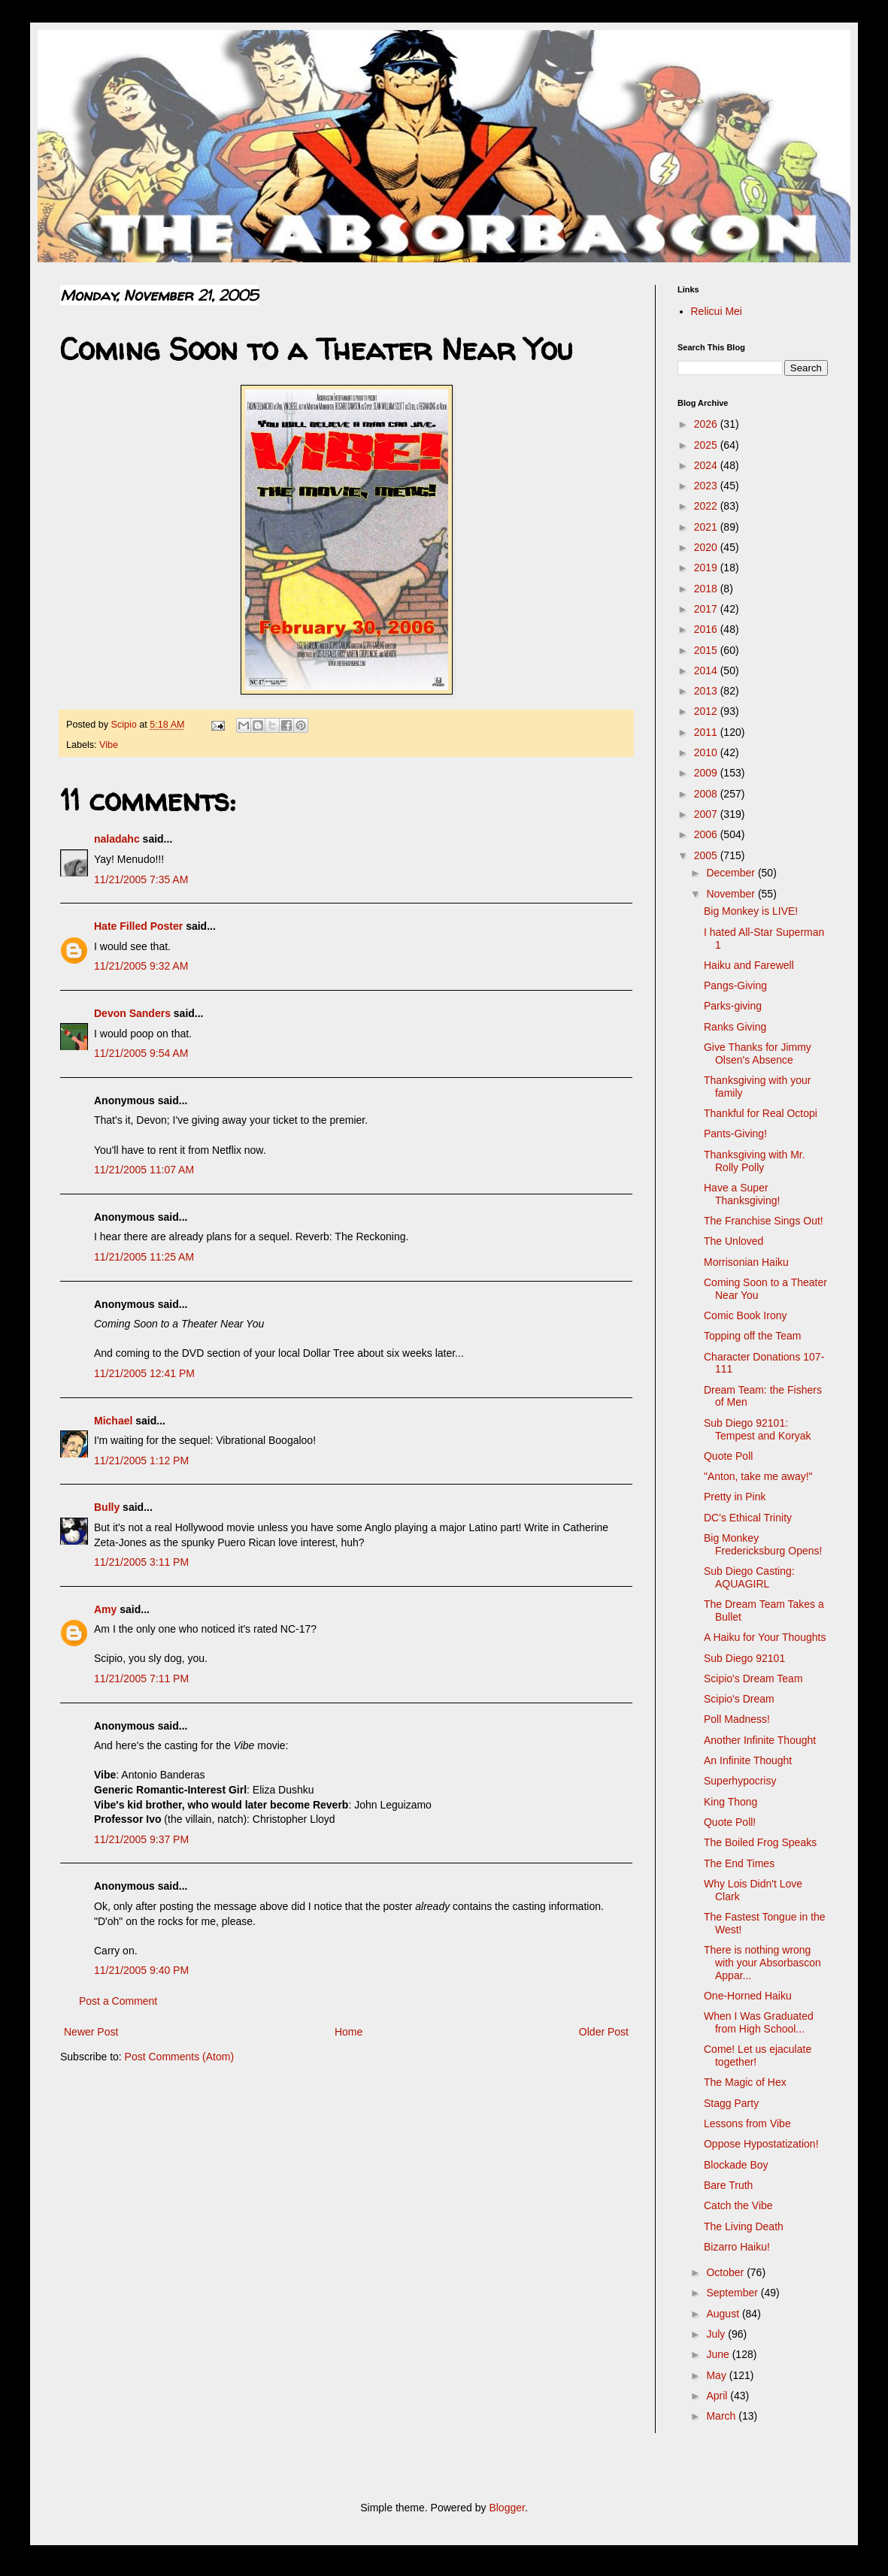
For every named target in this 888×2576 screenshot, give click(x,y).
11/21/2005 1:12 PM (141, 1460)
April (718, 2396)
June (719, 2354)
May (717, 2375)
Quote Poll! (730, 1822)
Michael (113, 1421)
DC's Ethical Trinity (748, 1518)
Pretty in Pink (734, 1497)
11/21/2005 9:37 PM (141, 1839)
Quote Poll (728, 1456)
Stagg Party (731, 2103)
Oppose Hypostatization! (761, 2144)
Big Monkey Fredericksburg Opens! (763, 1544)
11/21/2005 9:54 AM (141, 1053)
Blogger (506, 2508)
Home (348, 2032)
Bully (107, 1507)
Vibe (108, 745)
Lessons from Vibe (747, 2123)
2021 (707, 527)
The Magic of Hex (745, 2082)
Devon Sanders (132, 1013)
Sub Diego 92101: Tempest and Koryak (757, 1429)
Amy (105, 1609)
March (722, 2416)
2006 (707, 834)
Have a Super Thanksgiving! (742, 1194)
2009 (707, 773)
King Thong (730, 1802)
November (731, 894)
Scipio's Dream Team (753, 1678)
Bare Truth (728, 2185)
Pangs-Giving (735, 985)
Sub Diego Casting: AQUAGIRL (749, 1577)
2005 (707, 855)
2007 (707, 814)
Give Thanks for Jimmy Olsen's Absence (757, 1053)
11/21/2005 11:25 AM (144, 1257)
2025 (707, 445)
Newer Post (91, 2032)
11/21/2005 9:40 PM (141, 1970)
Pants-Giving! (735, 1134)
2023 (707, 486)
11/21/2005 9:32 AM (141, 966)
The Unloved (733, 1241)
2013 (707, 691)
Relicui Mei (716, 311)
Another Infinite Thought (760, 1740)
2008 (707, 794)
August (723, 2314)
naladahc (117, 839)
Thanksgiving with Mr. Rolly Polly (754, 1161)
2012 (707, 711)
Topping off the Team (752, 1336)
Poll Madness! (737, 1719)
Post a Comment (118, 2001)
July (717, 2334)
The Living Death (743, 2226)
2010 (707, 752)
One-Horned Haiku (748, 1996)
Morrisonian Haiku (746, 1262)
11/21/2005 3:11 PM (141, 1562)
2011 (707, 732)
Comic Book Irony (745, 1315)
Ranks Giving (735, 1027)
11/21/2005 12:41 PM (144, 1373)
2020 (707, 547)
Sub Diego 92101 (744, 1658)
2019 (707, 568)
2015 (707, 650)
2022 (707, 506)
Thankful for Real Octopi (760, 1113)
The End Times (739, 1863)
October (726, 2272)
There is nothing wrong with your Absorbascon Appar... (762, 1962)
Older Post (604, 2032)
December (731, 873)
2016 (707, 629)
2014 (707, 670)
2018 (707, 589)
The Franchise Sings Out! (763, 1221)
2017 (707, 609)
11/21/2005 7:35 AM (141, 879)
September (733, 2293)
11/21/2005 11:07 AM (144, 1170)
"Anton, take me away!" (758, 1476)
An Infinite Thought (748, 1760)
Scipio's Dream (739, 1699)
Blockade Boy (736, 2165)
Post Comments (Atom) (179, 2057)
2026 (707, 424)
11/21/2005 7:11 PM (141, 1678)
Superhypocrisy (740, 1781)
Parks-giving (733, 1006)
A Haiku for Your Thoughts (765, 1637)
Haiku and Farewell (749, 965)
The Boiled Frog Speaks (760, 1842)
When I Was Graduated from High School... (759, 2022)
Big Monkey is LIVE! (751, 911)
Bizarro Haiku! (737, 2247)
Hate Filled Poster (138, 926)
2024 (707, 465)
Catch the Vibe (738, 2205)
